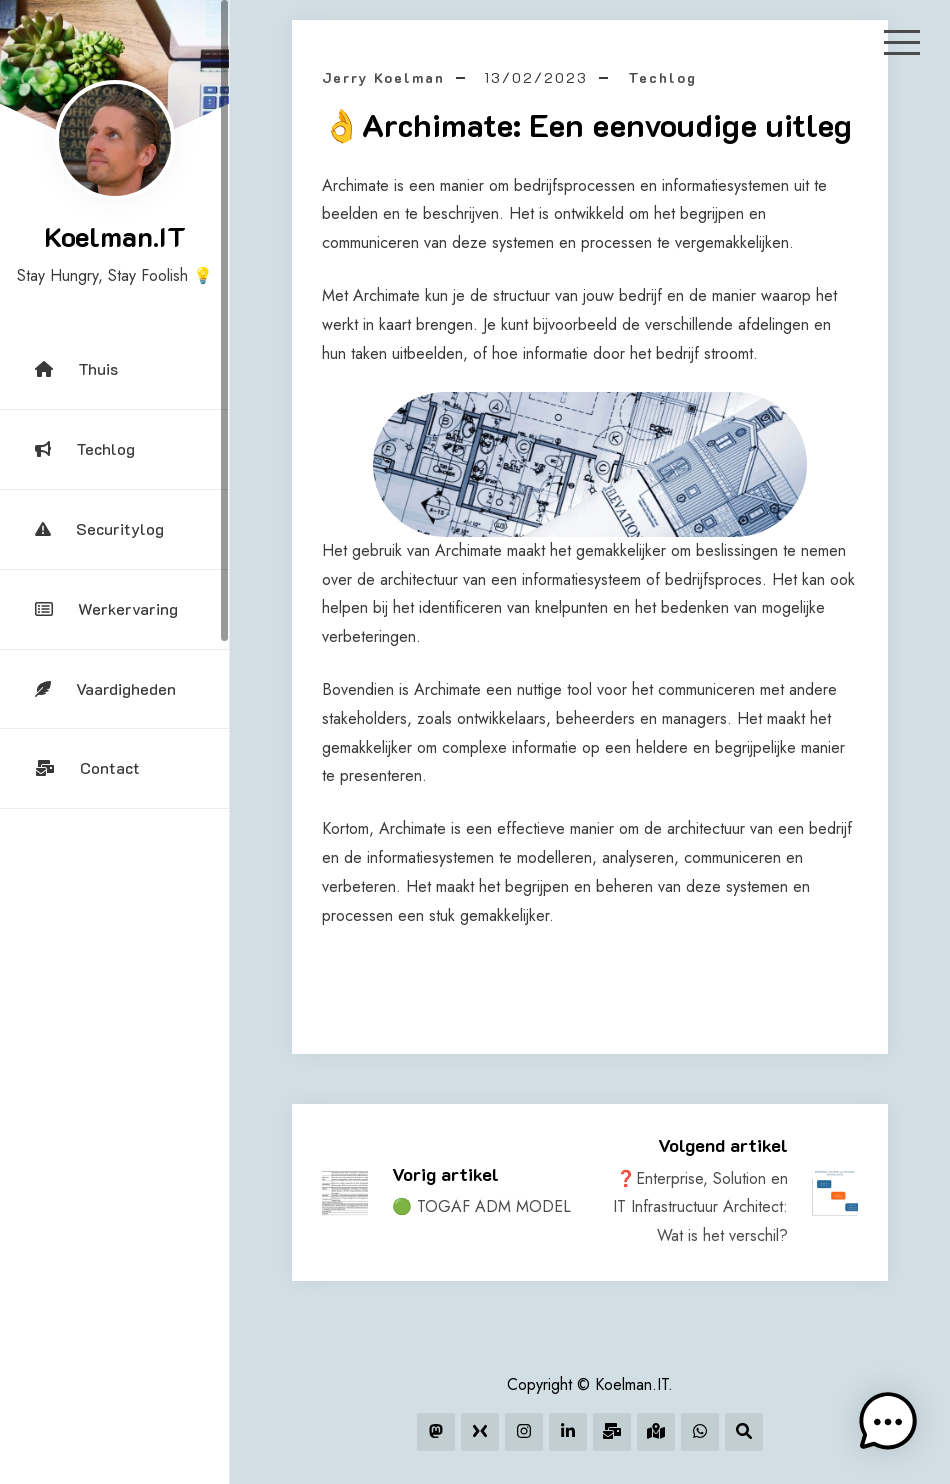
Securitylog (99, 528)
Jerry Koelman (383, 77)
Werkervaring (106, 608)
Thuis (76, 368)
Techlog (85, 448)
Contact (87, 767)
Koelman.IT (115, 236)
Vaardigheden (105, 688)
